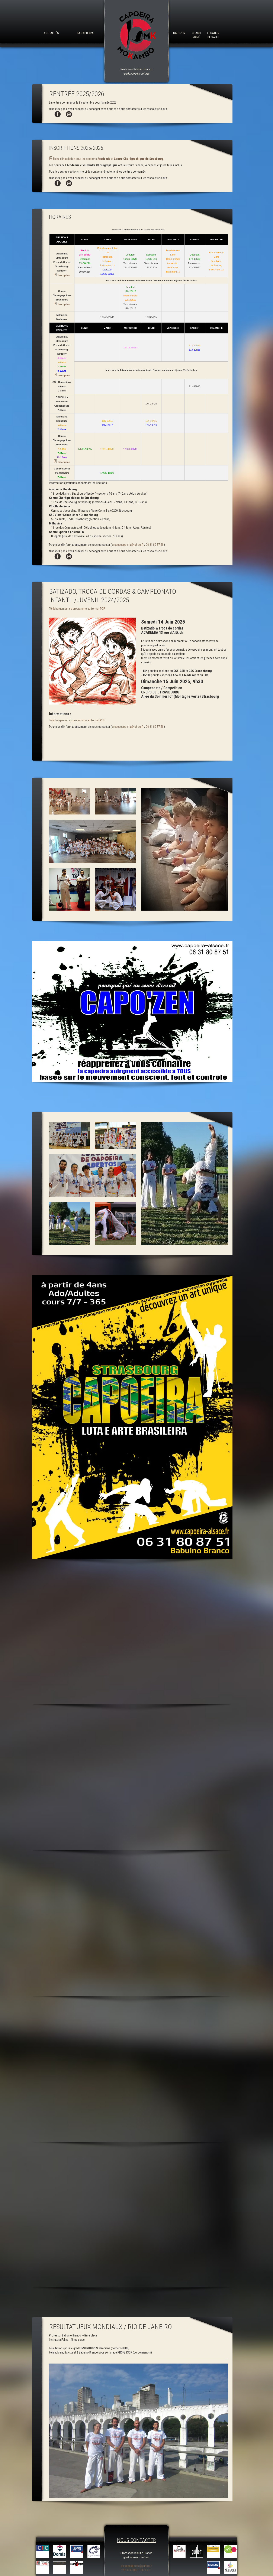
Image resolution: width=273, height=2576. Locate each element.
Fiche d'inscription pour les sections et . (106, 158)
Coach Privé (196, 35)
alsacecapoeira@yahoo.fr (128, 544)
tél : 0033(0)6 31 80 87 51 (137, 2570)
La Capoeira (85, 33)
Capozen (179, 33)
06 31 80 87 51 (154, 544)
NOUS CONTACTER (136, 2540)
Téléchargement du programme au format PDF (77, 608)
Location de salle (213, 35)
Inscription (62, 275)
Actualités (51, 33)
